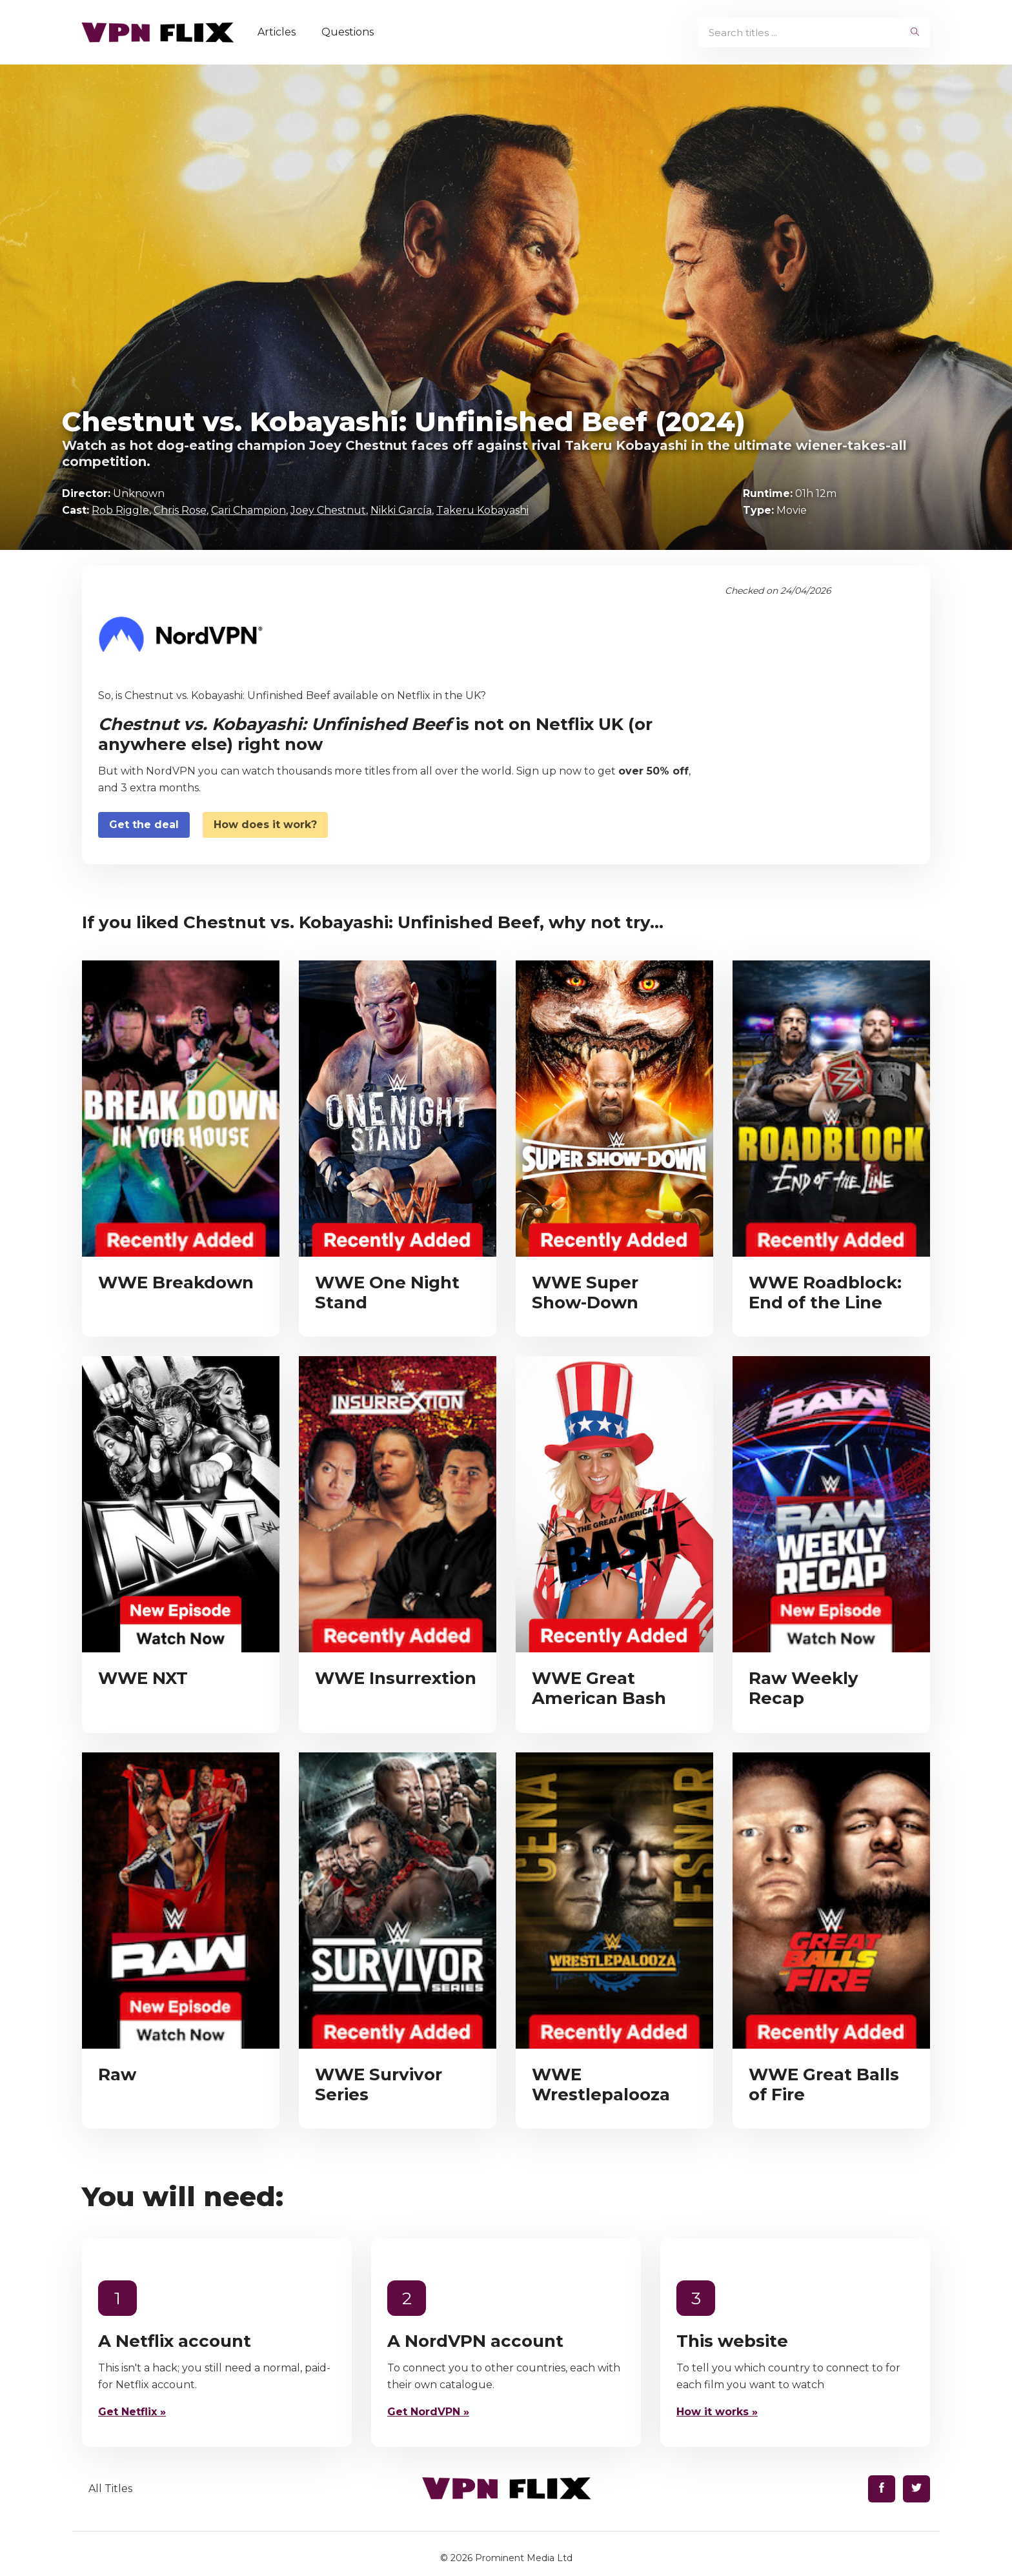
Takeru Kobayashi (482, 510)
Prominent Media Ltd (523, 2558)
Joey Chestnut (328, 510)
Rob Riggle (120, 510)
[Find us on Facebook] (881, 2488)
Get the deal (144, 824)
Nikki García (401, 510)
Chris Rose (180, 510)
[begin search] (915, 32)
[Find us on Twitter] (916, 2488)
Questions (352, 32)
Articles (281, 32)
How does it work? (265, 824)
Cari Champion (248, 510)
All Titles (110, 2488)
